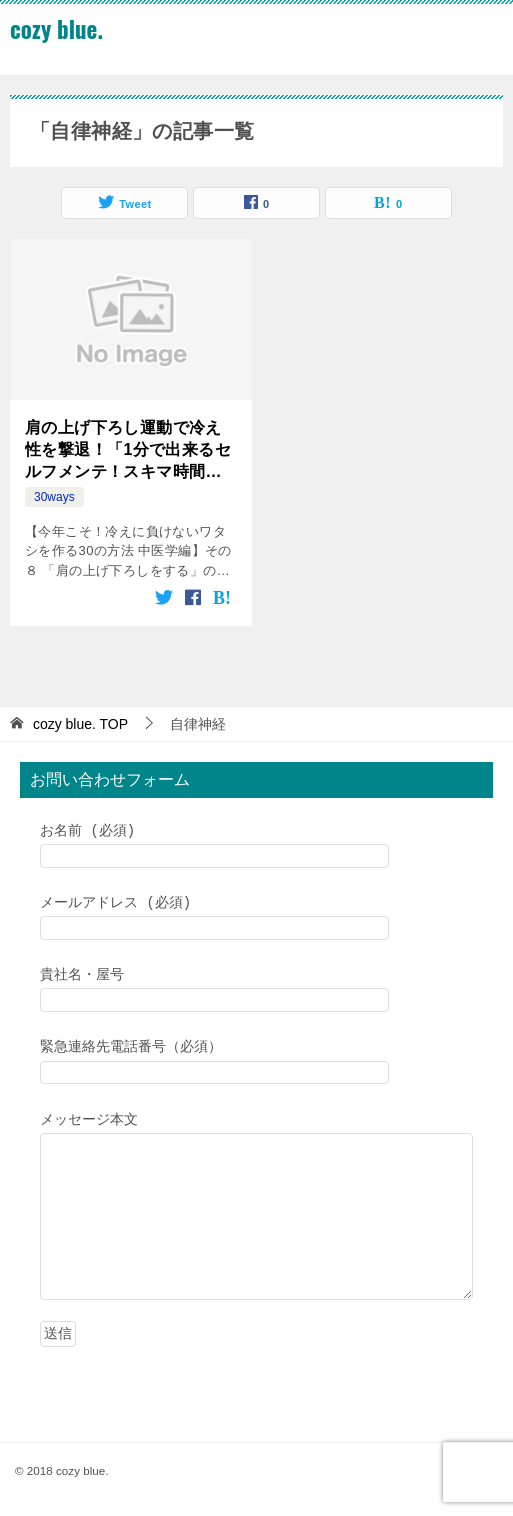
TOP (80, 724)
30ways (54, 497)
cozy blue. (56, 29)
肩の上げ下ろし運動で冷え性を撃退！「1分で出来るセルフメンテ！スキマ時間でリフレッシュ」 (128, 451)
